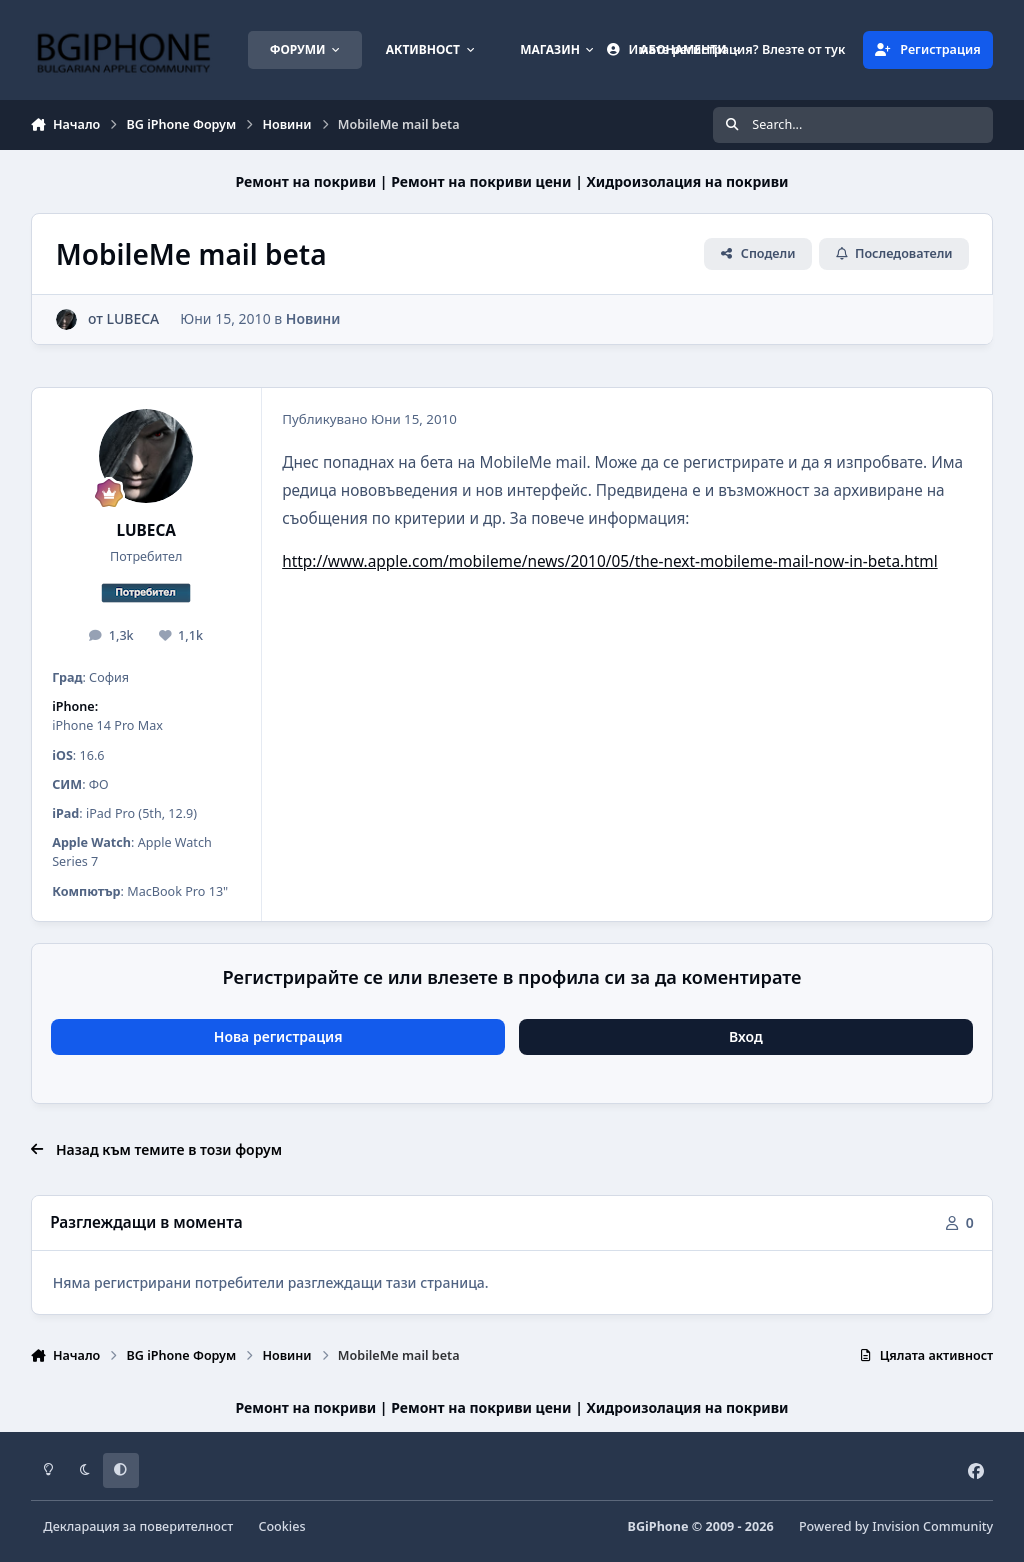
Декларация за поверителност (138, 1526)
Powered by (896, 1526)
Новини (313, 318)
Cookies (281, 1526)
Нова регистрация (278, 1036)
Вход (746, 1036)
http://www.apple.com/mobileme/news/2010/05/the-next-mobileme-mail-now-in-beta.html (609, 561)
